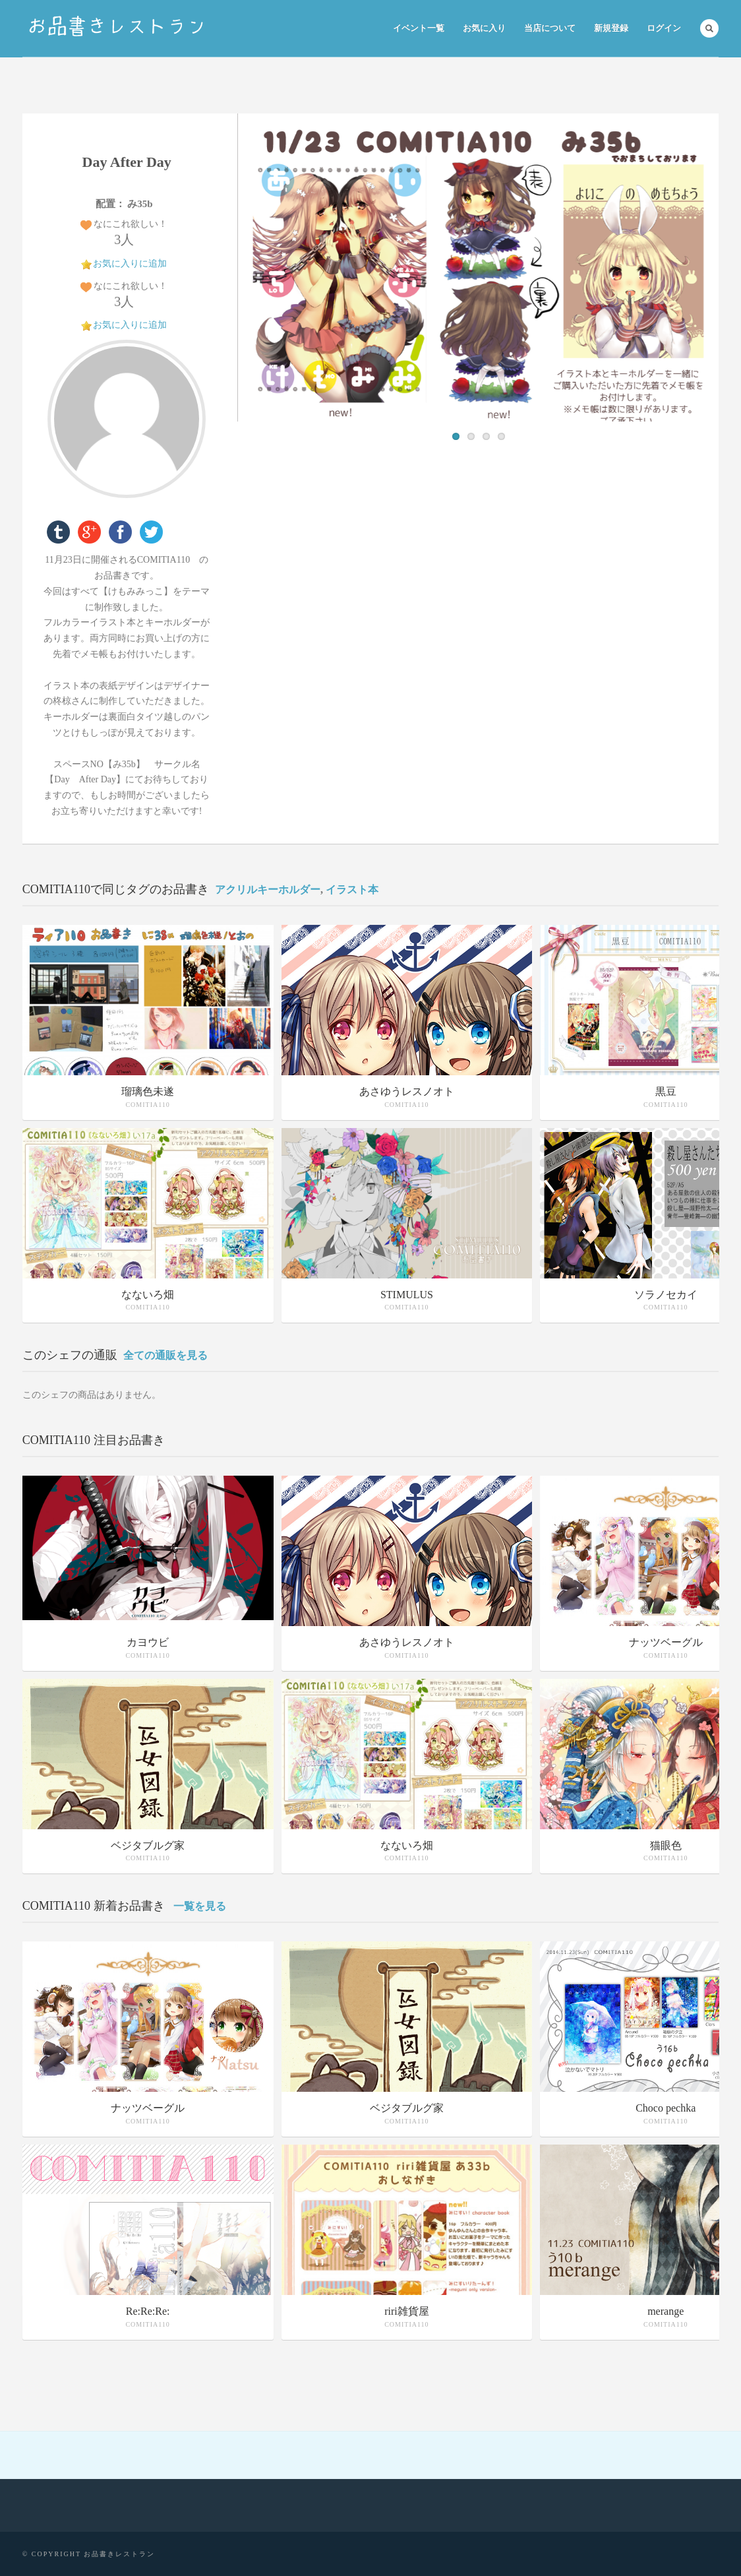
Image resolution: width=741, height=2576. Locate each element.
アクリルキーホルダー (267, 889)
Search (709, 28)
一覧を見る (199, 1906)
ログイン (664, 28)
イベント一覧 (418, 28)
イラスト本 (352, 889)
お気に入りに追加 (130, 263)
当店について (550, 28)
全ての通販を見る (165, 1355)
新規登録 (611, 28)
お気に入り (484, 28)
